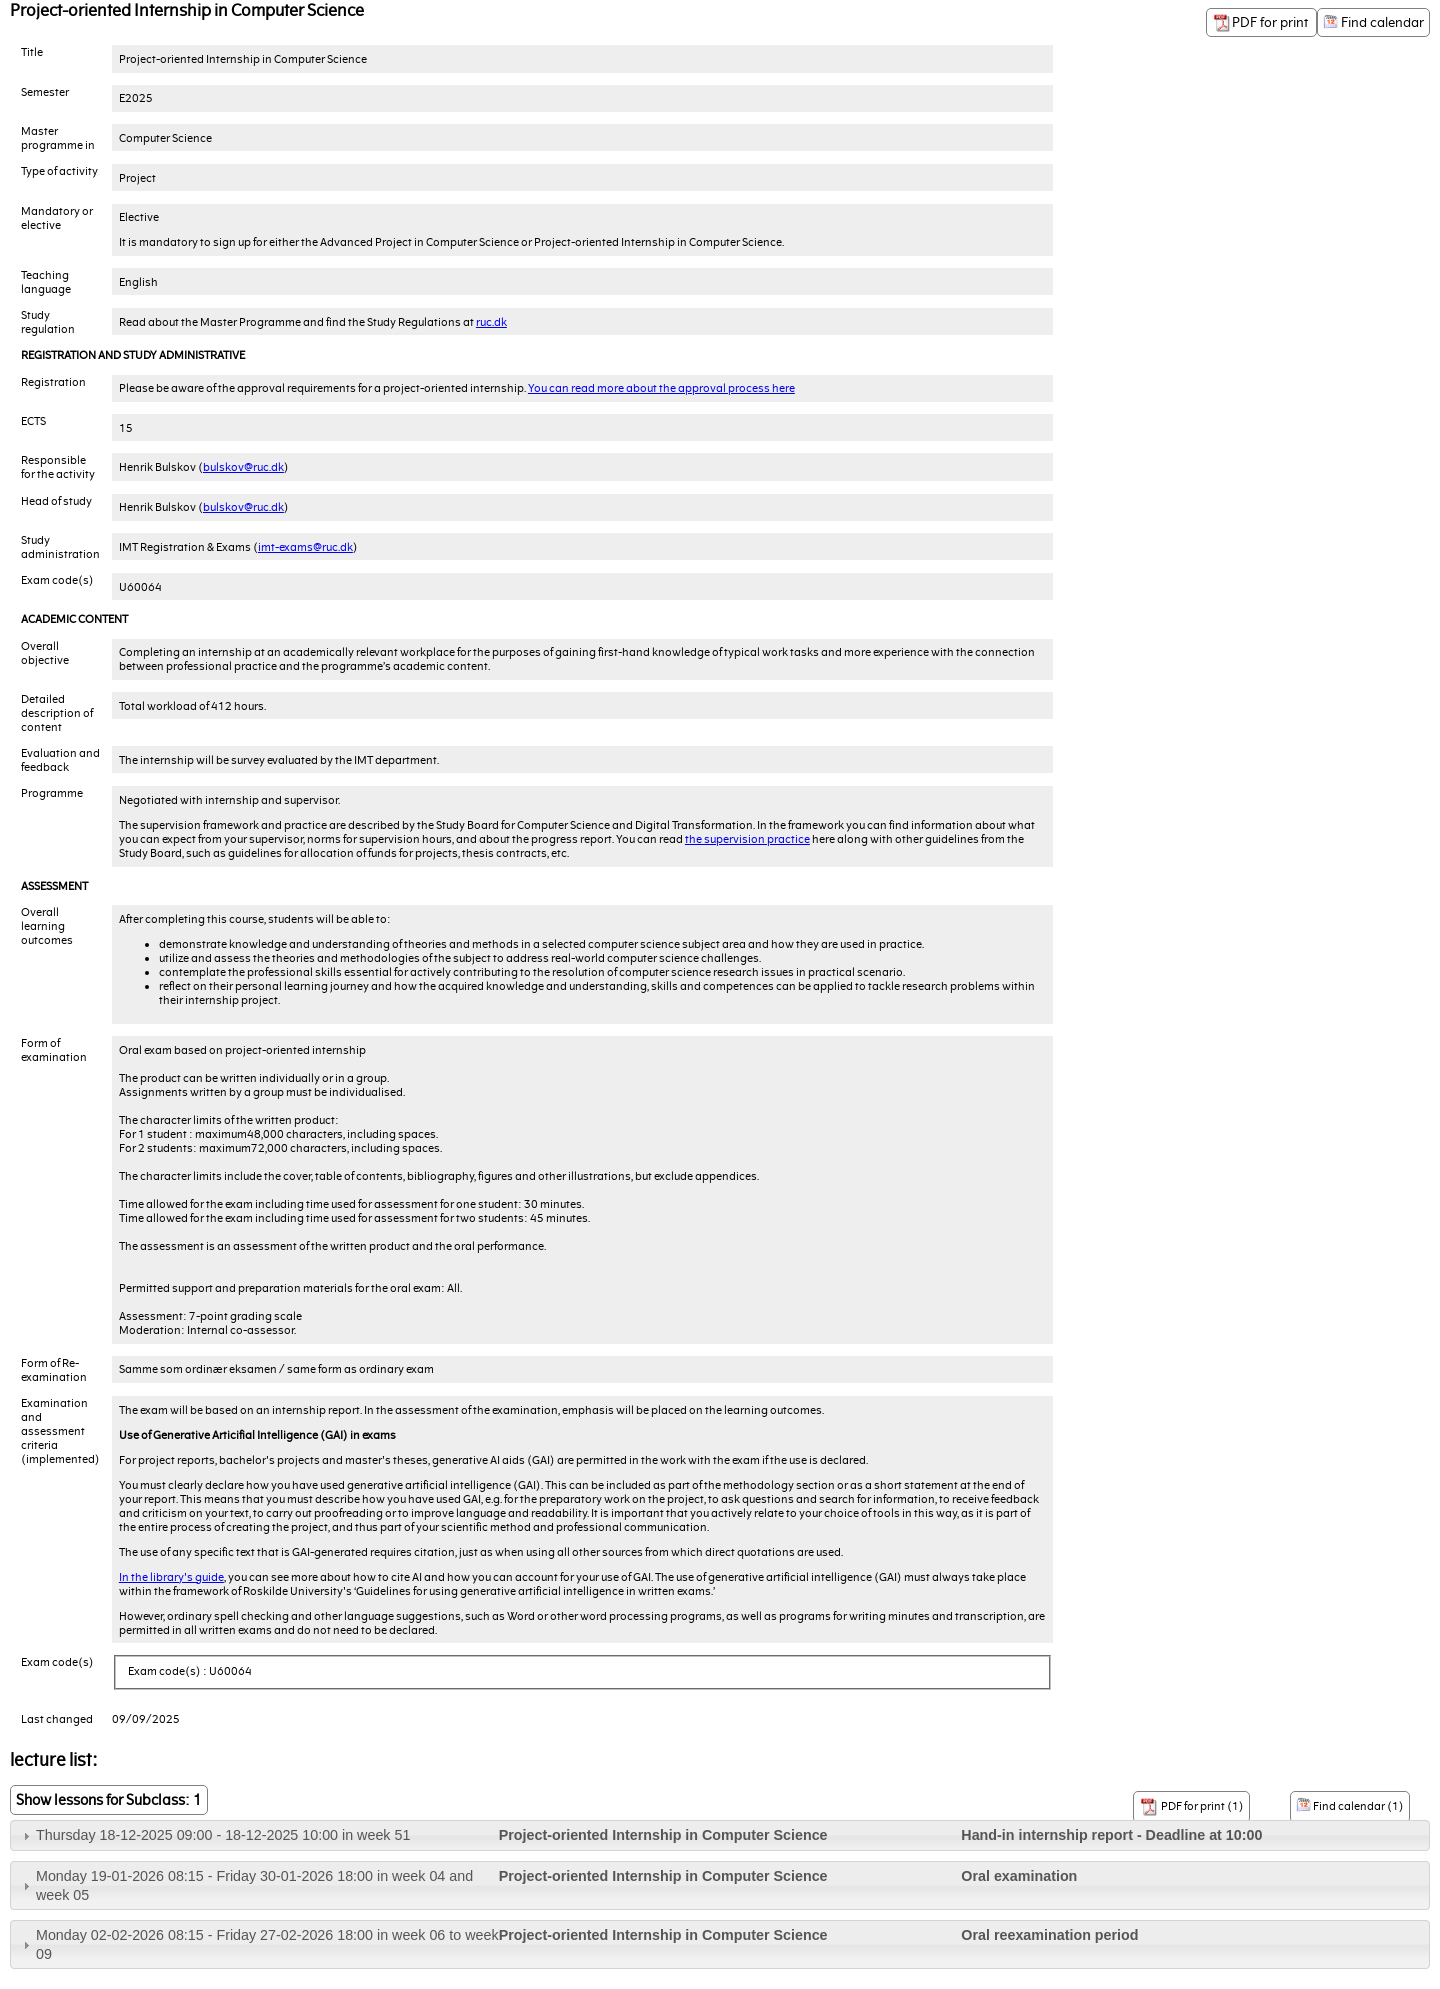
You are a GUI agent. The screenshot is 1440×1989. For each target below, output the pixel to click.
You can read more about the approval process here (661, 388)
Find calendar (1373, 22)
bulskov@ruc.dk (243, 467)
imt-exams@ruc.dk (305, 547)
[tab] (720, 1835)
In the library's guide (171, 1577)
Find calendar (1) (1350, 1805)
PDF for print (1261, 23)
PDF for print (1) (1191, 1807)
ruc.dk (491, 322)
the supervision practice (747, 839)
